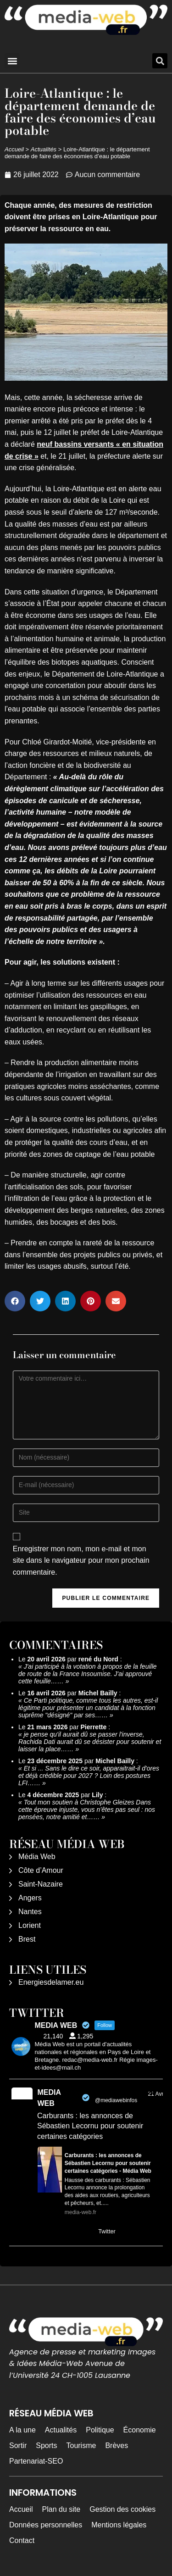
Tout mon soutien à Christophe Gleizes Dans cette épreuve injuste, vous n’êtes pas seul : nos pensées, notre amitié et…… (86, 1810)
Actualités (43, 149)
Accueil (14, 149)
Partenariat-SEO (36, 2461)
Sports (46, 2445)
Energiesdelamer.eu (50, 1982)
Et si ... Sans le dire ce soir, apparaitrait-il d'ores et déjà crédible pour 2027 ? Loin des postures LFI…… (88, 1776)
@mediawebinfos (116, 2100)
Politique (100, 2430)
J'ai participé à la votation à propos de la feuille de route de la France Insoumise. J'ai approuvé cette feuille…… (87, 1674)
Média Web (36, 1856)
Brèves (116, 2445)
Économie (139, 2430)
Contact (21, 2540)
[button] (12, 60)
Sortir (18, 2445)
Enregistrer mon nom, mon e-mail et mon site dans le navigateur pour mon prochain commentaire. (81, 1560)
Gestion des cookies (122, 2509)
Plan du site (61, 2509)
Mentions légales (118, 2525)
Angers (30, 1898)
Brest (26, 1939)
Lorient (29, 1925)
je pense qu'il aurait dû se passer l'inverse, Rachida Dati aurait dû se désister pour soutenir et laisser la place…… (89, 1742)
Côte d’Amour (40, 1870)
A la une (22, 2430)
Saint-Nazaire (40, 1884)
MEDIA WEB (49, 2097)
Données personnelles (45, 2525)
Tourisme (81, 2445)
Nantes (30, 1911)
